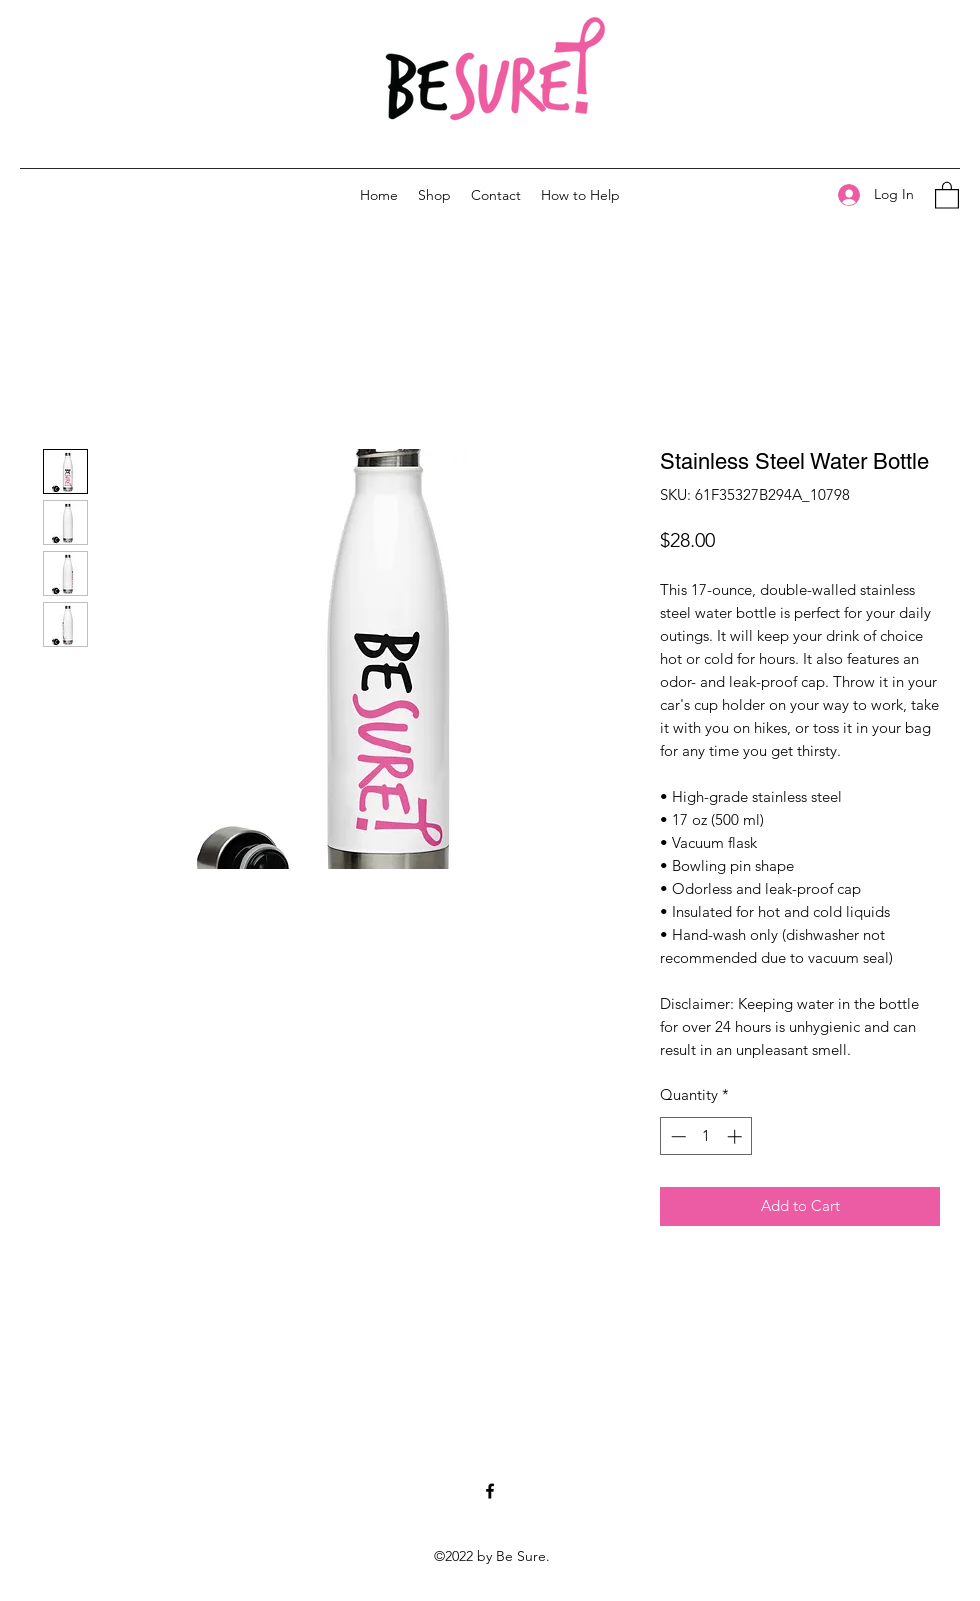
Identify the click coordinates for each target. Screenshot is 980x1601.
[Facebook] (490, 1491)
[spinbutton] (706, 1136)
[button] (947, 194)
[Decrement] (676, 1136)
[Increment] (736, 1136)
